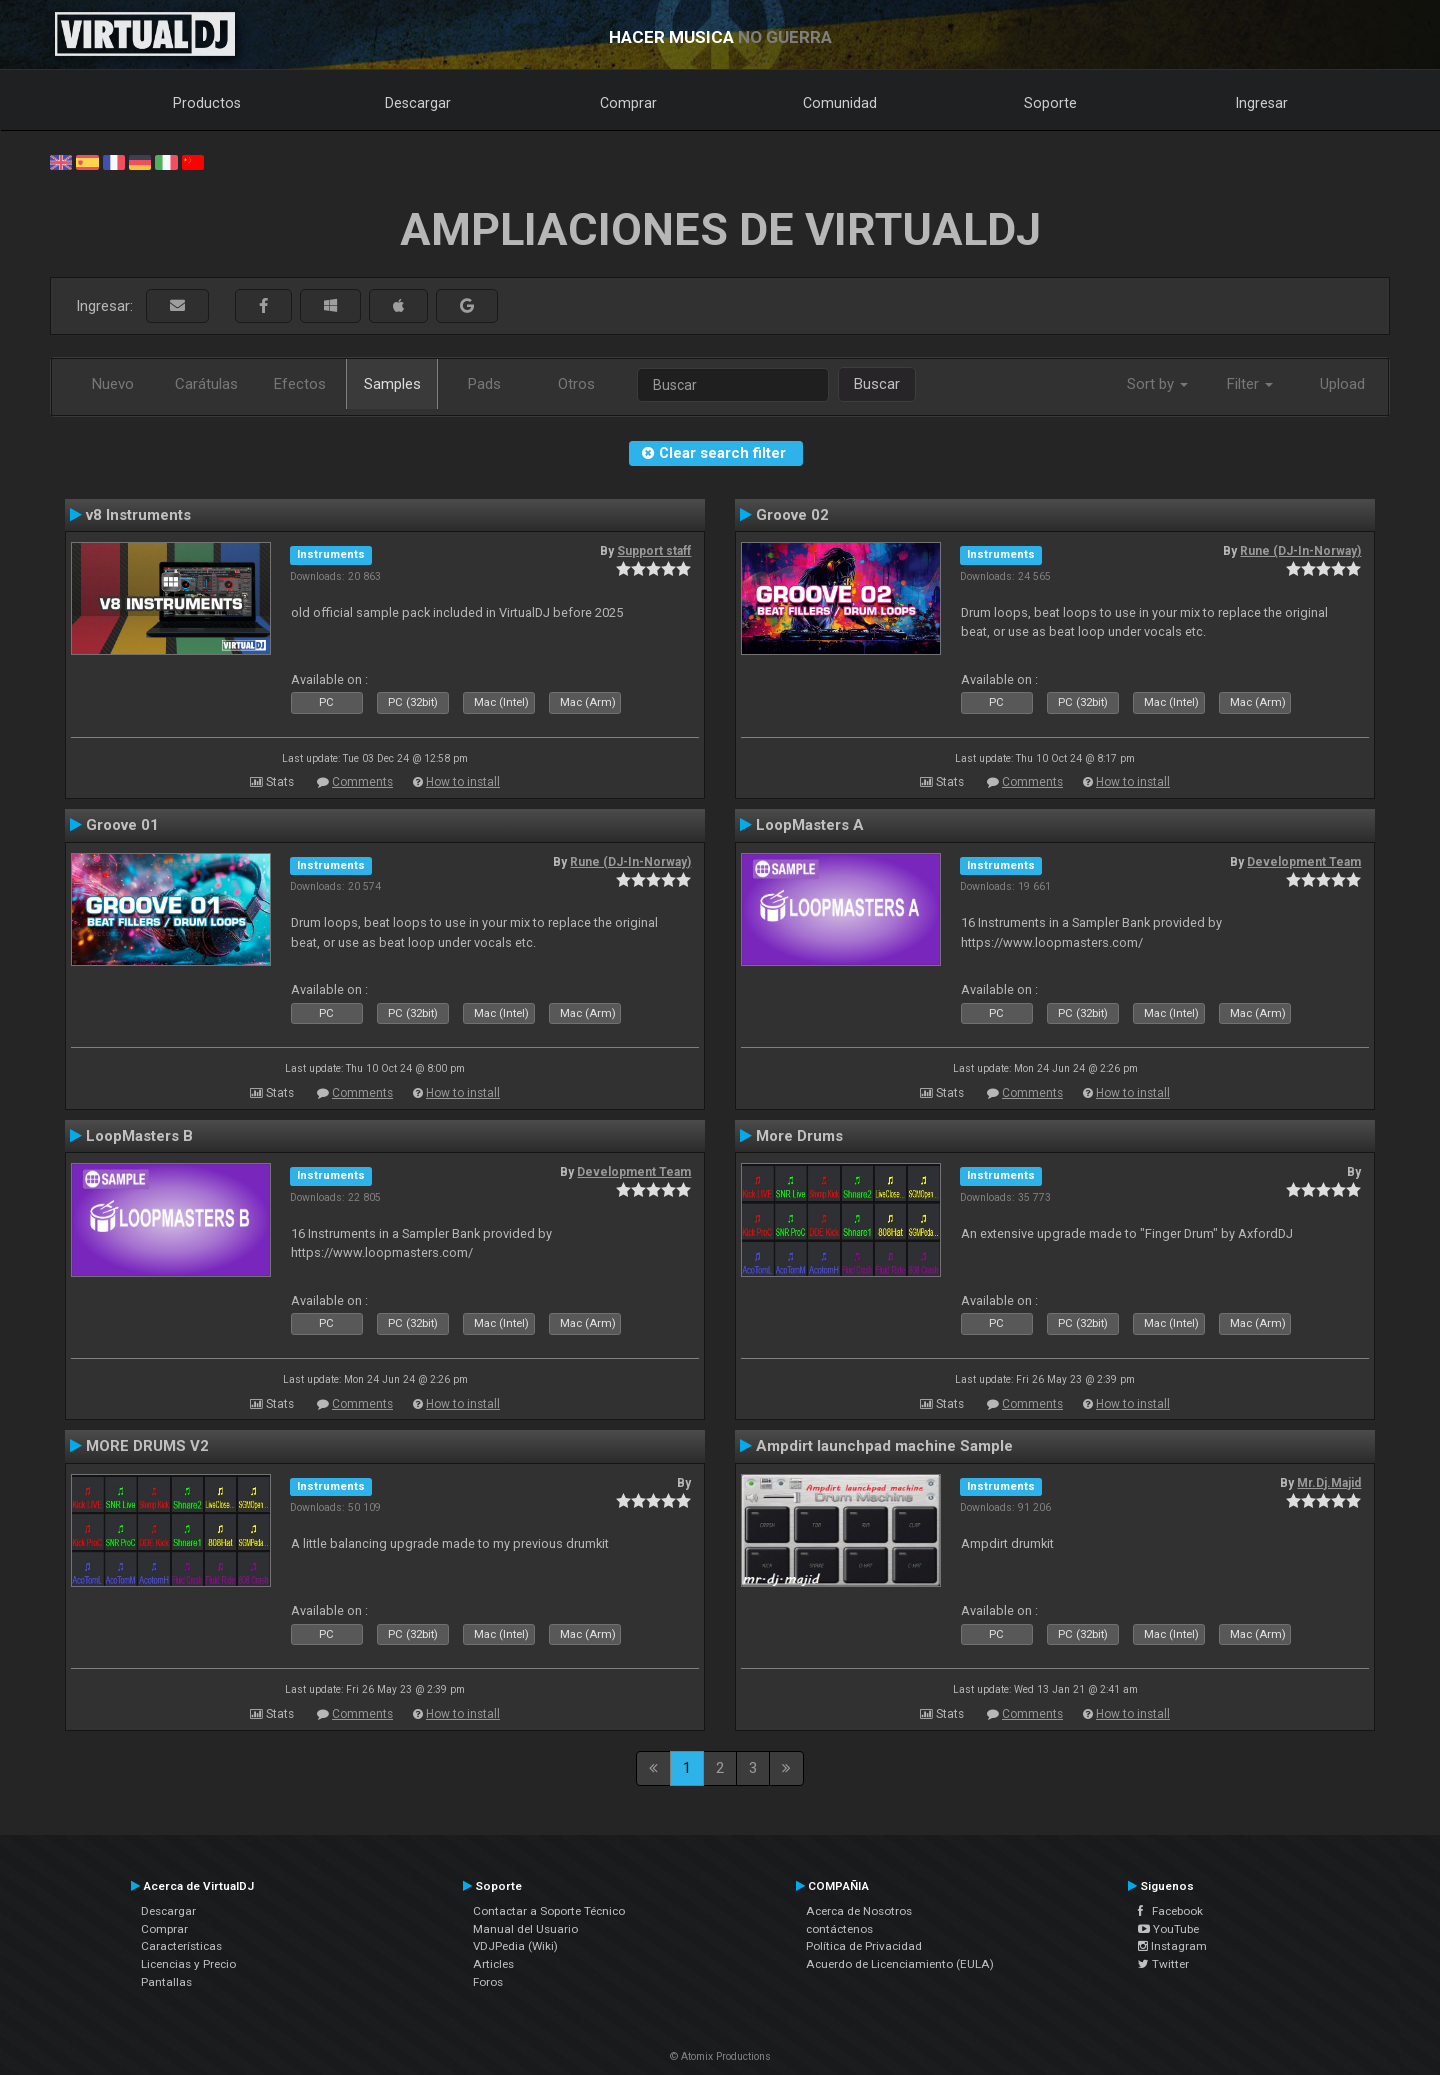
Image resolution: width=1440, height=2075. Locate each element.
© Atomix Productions (720, 2056)
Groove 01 (122, 825)
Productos (207, 103)
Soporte (1050, 103)
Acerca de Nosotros (859, 1911)
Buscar (877, 384)
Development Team (1304, 862)
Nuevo (113, 384)
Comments (362, 782)
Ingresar (1262, 103)
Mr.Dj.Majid (1329, 1483)
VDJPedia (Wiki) (515, 1946)
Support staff (654, 551)
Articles (493, 1964)
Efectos (300, 384)
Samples (392, 384)
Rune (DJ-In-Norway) (1300, 551)
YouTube (1168, 1929)
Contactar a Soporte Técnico (549, 1911)
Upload (1342, 384)
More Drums (799, 1136)
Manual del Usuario (525, 1929)
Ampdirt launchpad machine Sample (884, 1446)
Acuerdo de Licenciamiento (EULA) (900, 1964)
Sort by (1157, 384)
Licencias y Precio (188, 1964)
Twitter (1163, 1964)
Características (181, 1946)
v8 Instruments (138, 515)
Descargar (418, 103)
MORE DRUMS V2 (147, 1446)
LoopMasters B (139, 1136)
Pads (484, 384)
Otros (576, 384)
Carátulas (206, 384)
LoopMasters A (810, 825)
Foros (488, 1982)
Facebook (1170, 1911)
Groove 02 (792, 515)
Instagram (1172, 1946)
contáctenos (839, 1929)
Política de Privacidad (864, 1946)
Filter (1250, 384)
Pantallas (166, 1982)
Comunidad (840, 103)
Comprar (628, 103)
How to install (463, 782)
